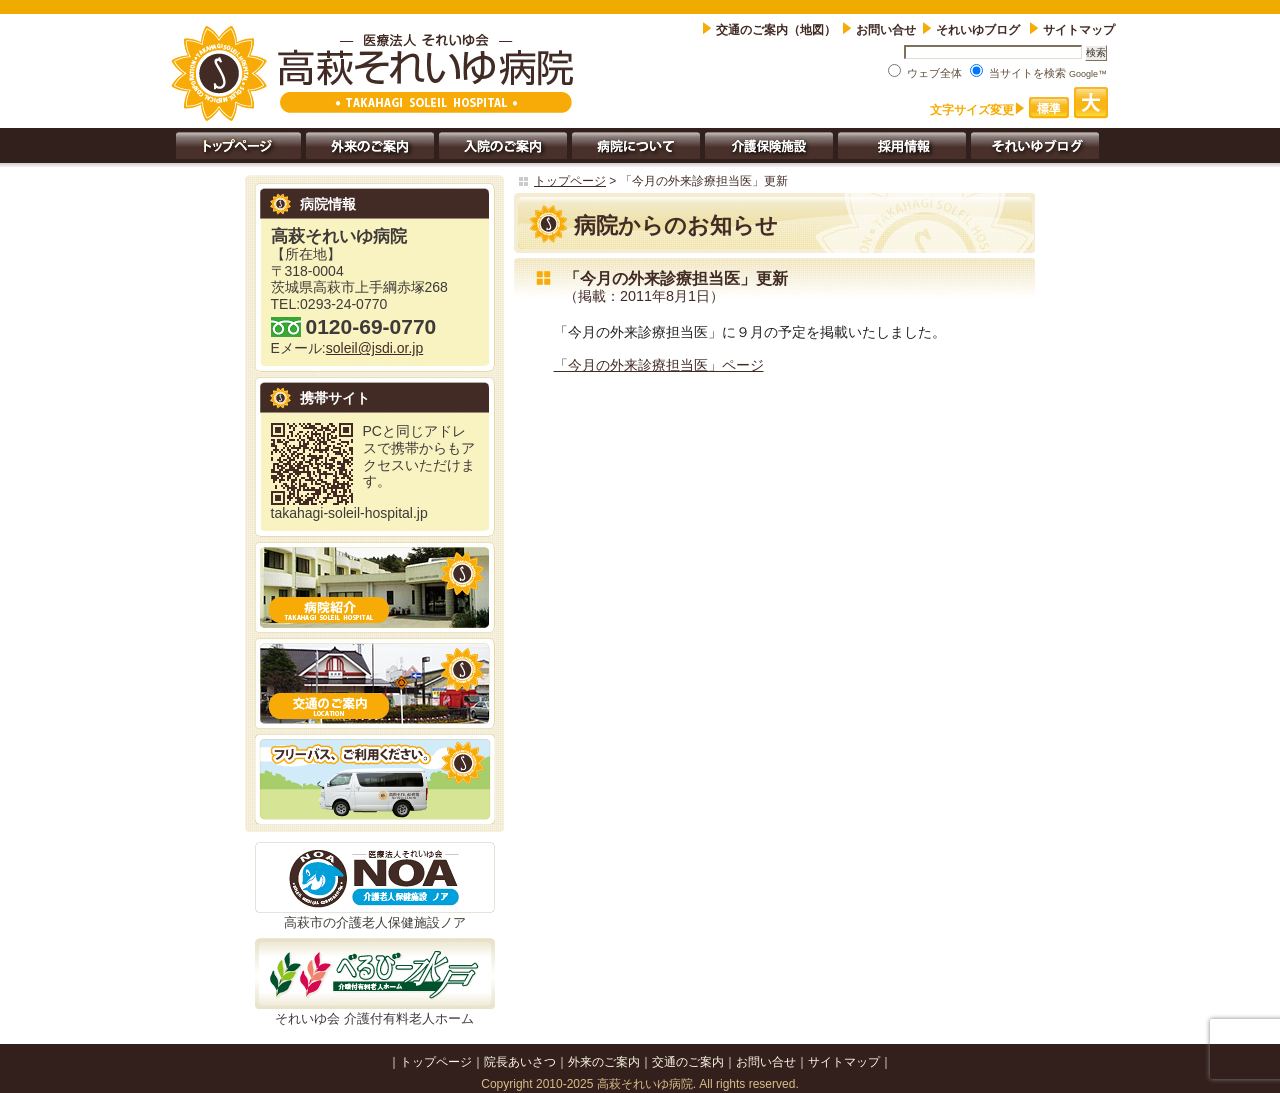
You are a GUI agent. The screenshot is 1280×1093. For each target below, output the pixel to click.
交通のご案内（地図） (776, 30)
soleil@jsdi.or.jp (374, 348)
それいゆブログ (979, 30)
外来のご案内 (604, 1062)
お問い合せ (886, 30)
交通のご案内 (688, 1062)
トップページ (570, 181)
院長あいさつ (520, 1062)
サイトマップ (1079, 30)
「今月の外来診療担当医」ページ (659, 365)
